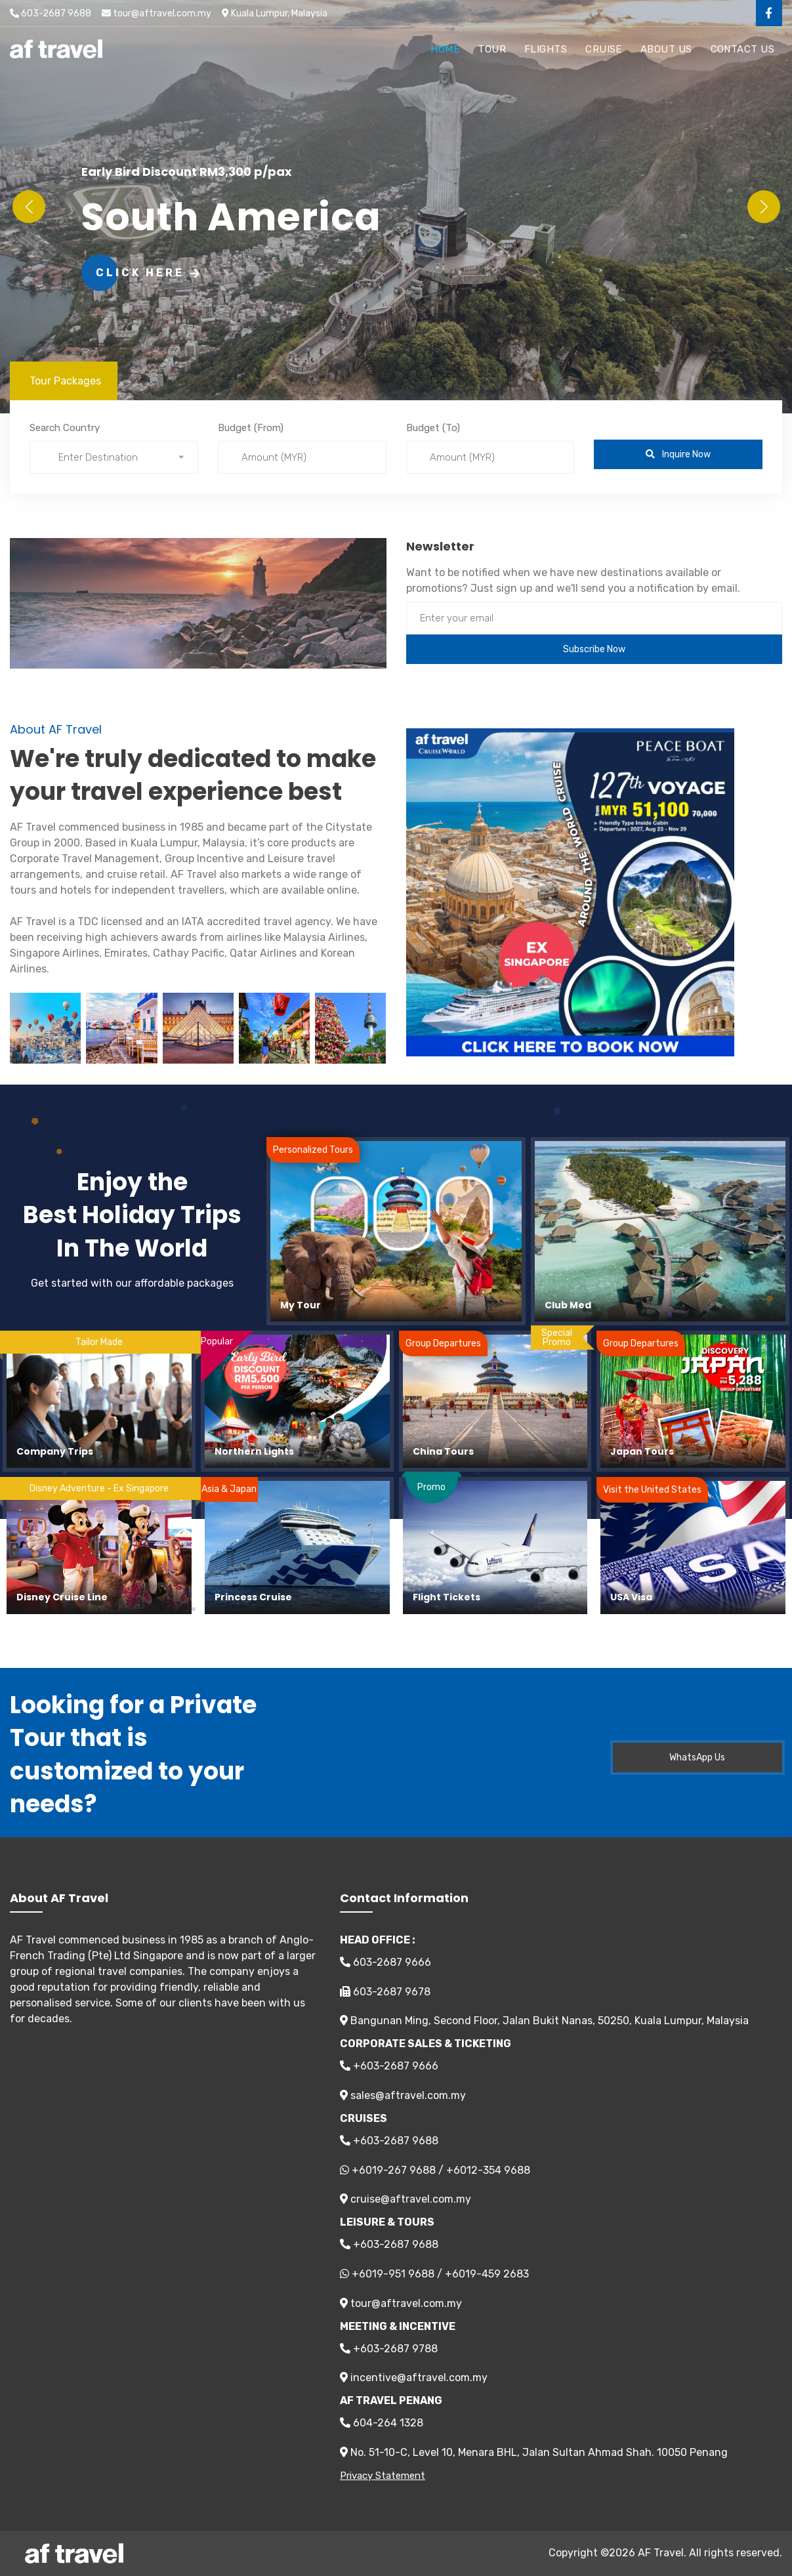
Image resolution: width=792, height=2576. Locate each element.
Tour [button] (492, 49)
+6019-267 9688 (394, 2170)
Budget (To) (433, 428)
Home (444, 49)
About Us (666, 49)
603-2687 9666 (385, 1962)
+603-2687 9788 (389, 2348)
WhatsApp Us (697, 1757)
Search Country (65, 428)
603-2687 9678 (385, 1991)
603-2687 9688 (50, 13)
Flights (545, 49)
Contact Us (743, 49)
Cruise (603, 49)
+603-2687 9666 (389, 2066)
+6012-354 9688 (488, 2170)
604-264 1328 (381, 2423)
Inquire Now (678, 454)
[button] (763, 206)
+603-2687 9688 (389, 2140)
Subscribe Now (594, 649)
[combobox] (114, 457)
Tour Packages (65, 381)
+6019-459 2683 (487, 2274)
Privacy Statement (382, 2476)
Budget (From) (250, 428)
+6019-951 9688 (393, 2274)
